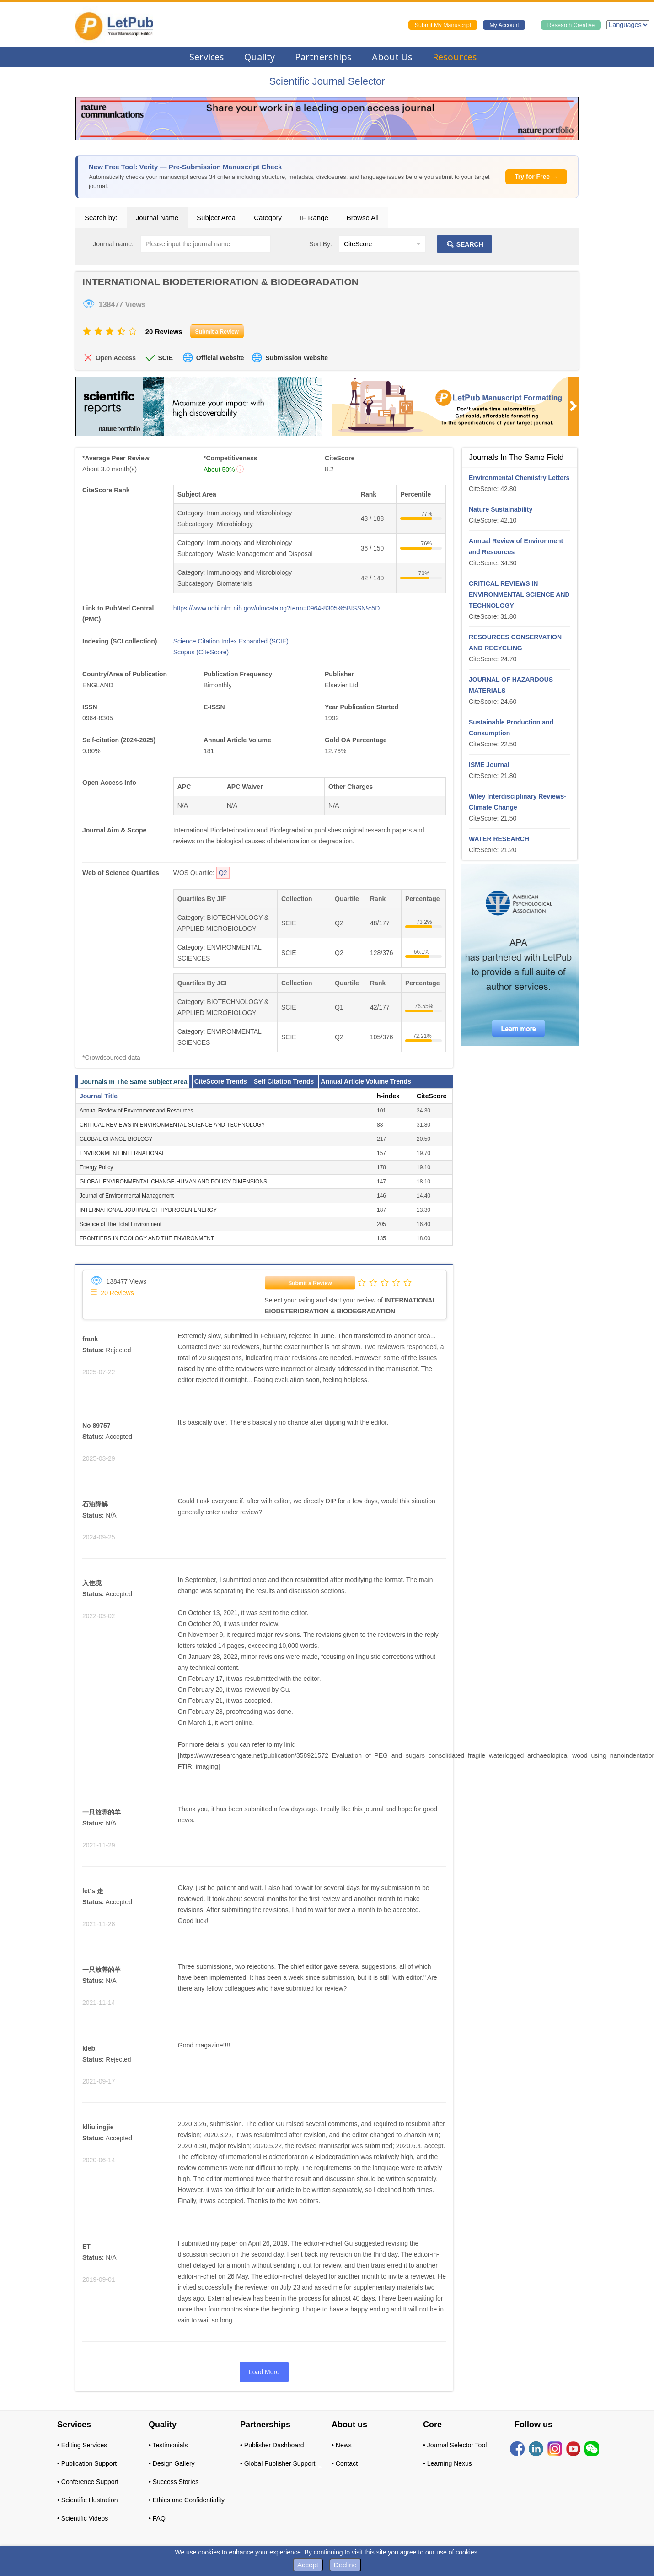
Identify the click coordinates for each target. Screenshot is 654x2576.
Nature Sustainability (500, 509)
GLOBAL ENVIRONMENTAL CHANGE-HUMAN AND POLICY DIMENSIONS (173, 1181)
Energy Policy (96, 1167)
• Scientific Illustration (87, 2500)
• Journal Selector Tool (455, 2445)
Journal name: (113, 244)
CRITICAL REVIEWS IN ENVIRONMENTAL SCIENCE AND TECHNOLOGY (172, 1125)
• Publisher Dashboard (272, 2445)
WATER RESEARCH (499, 838)
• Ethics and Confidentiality (187, 2500)
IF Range (314, 217)
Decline (345, 2565)
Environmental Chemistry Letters (519, 477)
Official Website (220, 358)
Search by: (101, 217)
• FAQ (157, 2518)
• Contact (345, 2463)
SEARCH (464, 244)
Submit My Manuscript (443, 25)
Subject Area (216, 217)
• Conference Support (87, 2481)
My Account (504, 25)
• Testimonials (168, 2445)
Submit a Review (310, 1283)
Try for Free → (536, 176)
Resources (455, 57)
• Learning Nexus (447, 2463)
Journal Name (157, 217)
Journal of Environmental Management (127, 1196)
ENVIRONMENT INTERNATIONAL (122, 1153)
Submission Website (296, 358)
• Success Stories (173, 2481)
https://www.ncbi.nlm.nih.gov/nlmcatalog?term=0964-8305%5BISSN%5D (276, 608)
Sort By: (320, 244)
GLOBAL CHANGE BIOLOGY (116, 1139)
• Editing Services (82, 2445)
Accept (307, 2565)
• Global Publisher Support (277, 2463)
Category (268, 217)
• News (342, 2445)
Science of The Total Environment (120, 1224)
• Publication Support (87, 2463)
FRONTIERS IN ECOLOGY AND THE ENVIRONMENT (147, 1238)
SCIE (165, 358)
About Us (392, 57)
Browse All (363, 217)
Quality (259, 57)
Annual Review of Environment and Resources (136, 1110)
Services (206, 57)
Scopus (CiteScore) (201, 652)
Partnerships (323, 57)
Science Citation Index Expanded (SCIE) (231, 641)
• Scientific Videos (82, 2518)
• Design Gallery (172, 2463)
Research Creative (571, 25)
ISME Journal (489, 764)
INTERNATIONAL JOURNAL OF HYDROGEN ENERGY (148, 1210)
